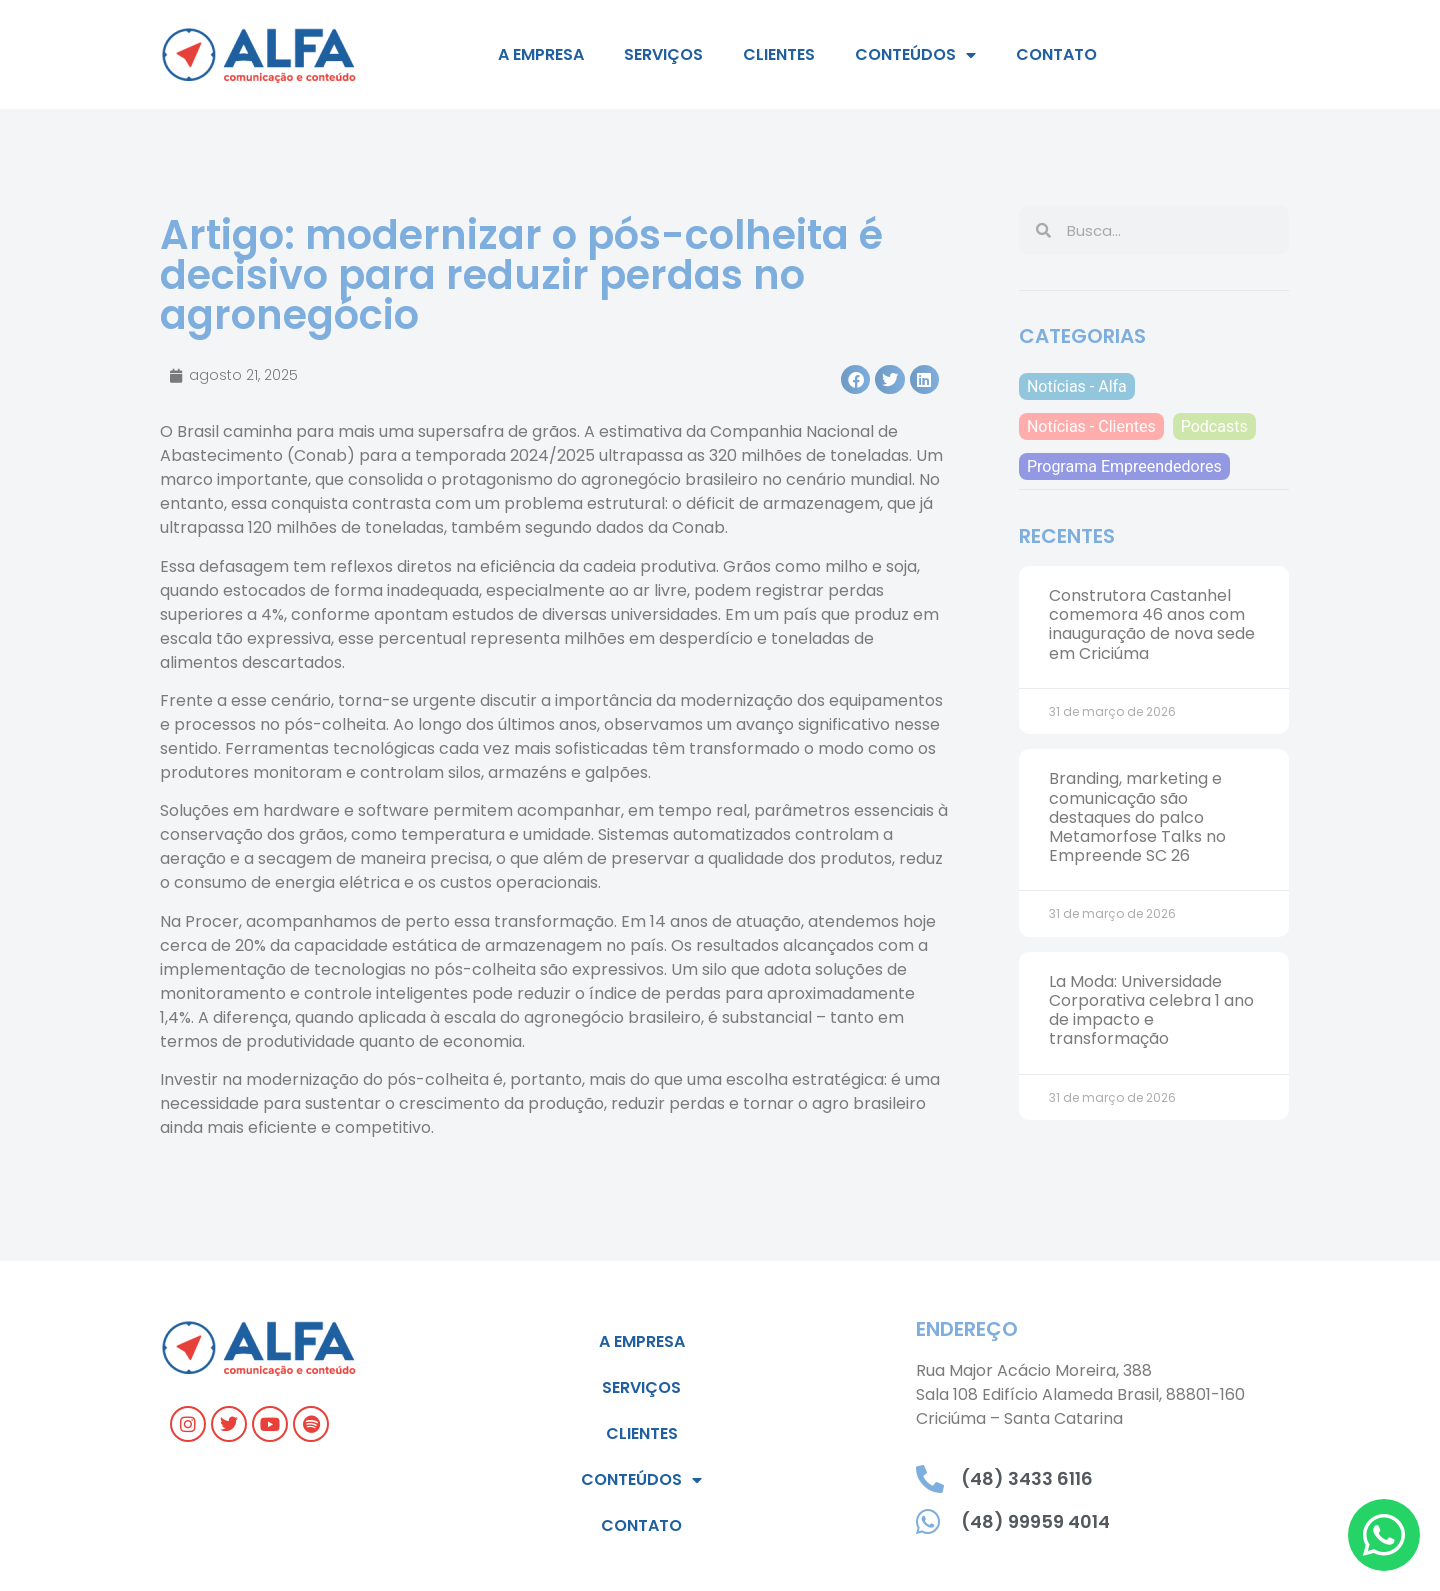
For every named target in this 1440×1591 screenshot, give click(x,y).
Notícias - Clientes (1091, 426)
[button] (855, 379)
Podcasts (1214, 426)
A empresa (541, 54)
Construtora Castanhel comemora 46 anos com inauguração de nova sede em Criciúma (1152, 624)
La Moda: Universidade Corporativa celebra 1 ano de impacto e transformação (1151, 1010)
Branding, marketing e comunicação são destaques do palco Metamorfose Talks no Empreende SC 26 (1137, 817)
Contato (1056, 54)
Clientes (779, 54)
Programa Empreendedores (1124, 466)
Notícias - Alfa (1077, 386)
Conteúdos (915, 55)
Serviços (663, 54)
